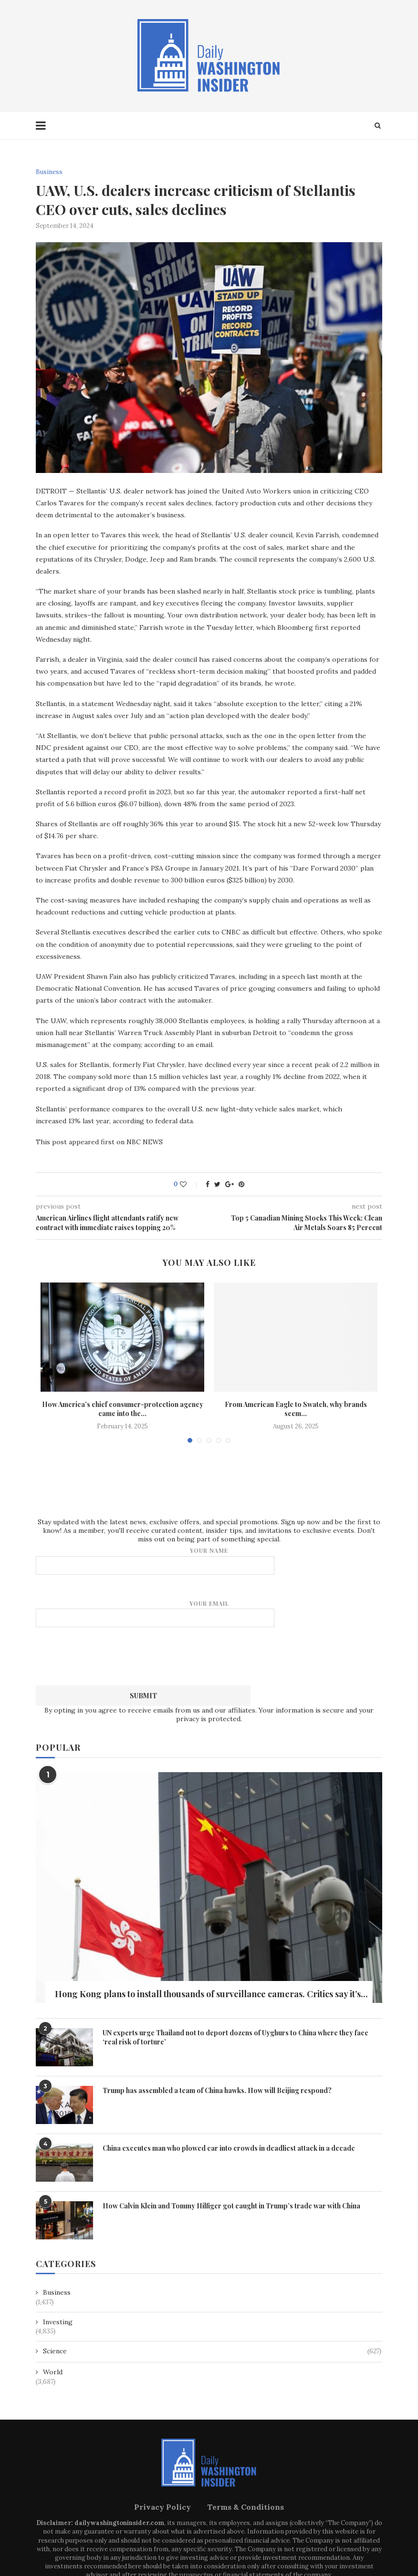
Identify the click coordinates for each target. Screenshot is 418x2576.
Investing (58, 2322)
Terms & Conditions (245, 2507)
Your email (209, 1614)
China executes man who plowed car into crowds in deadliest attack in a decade (229, 2148)
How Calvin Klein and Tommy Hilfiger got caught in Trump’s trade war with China (231, 2205)
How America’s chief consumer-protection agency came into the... (122, 1409)
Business (49, 172)
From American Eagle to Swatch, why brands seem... (296, 1409)
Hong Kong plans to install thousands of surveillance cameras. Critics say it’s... (211, 1994)
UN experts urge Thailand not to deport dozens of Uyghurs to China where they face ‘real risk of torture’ (235, 2037)
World (53, 2372)
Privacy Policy (162, 2507)
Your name (209, 1561)
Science (212, 2351)
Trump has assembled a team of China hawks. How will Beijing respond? (217, 2090)
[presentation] (209, 1655)
